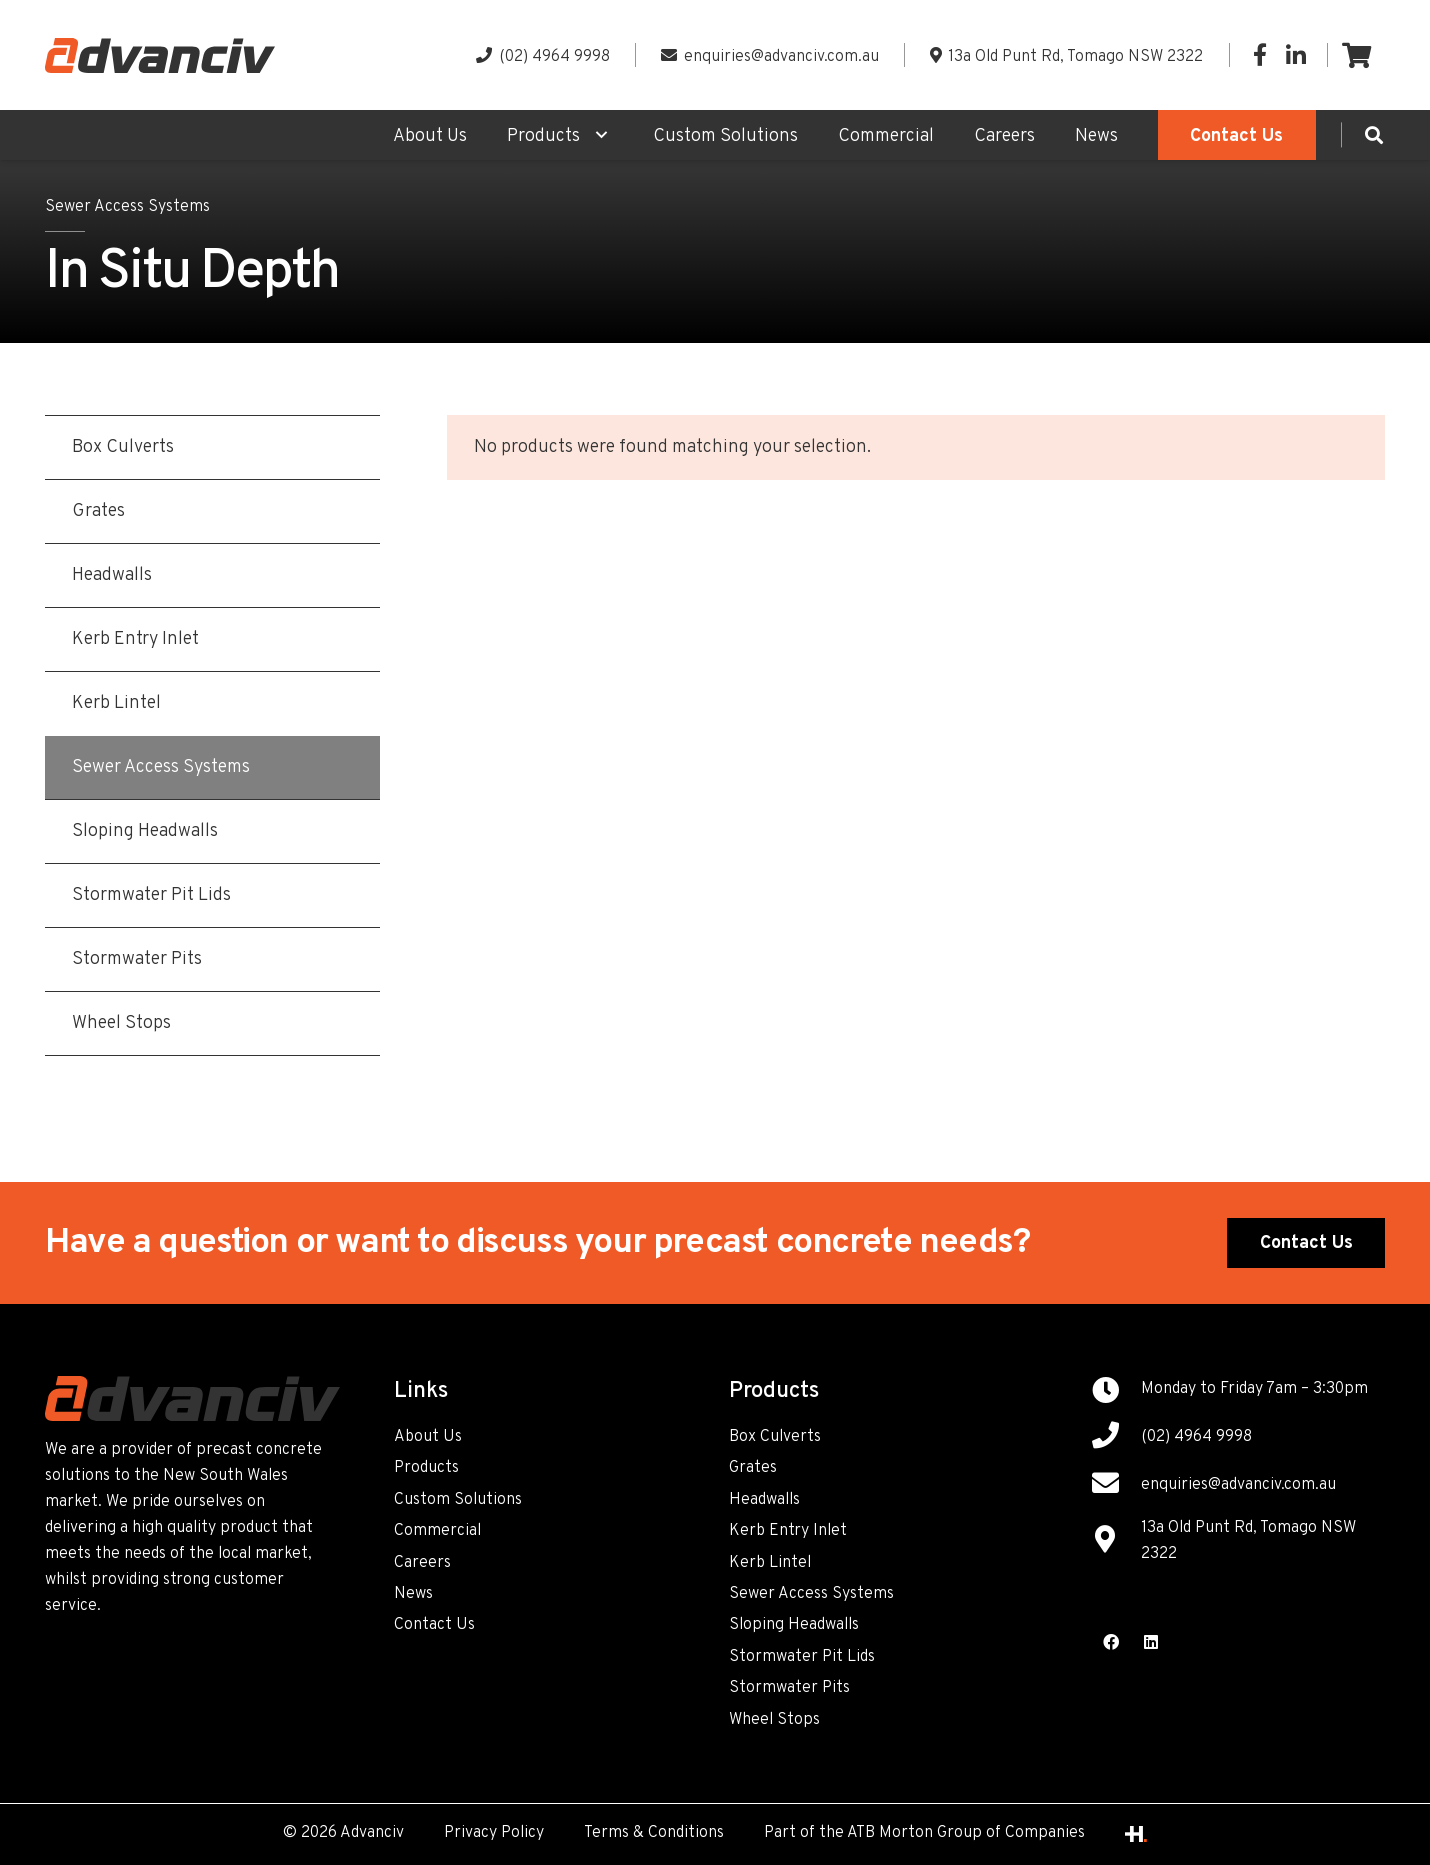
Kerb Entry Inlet (788, 1531)
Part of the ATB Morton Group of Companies (924, 1833)
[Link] (160, 55)
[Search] (1374, 135)
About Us (428, 1437)
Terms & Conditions (654, 1833)
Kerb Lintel (770, 1563)
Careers (422, 1563)
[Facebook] (1260, 55)
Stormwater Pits (789, 1688)
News (413, 1594)
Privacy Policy (494, 1833)
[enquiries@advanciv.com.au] (1116, 1486)
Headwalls (764, 1500)
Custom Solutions (458, 1500)
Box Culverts (775, 1437)
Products (426, 1468)
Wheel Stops (774, 1720)
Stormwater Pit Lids (802, 1657)
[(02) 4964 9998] (1116, 1438)
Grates (753, 1468)
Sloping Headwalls (794, 1625)
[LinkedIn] (1296, 55)
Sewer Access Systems (127, 207)
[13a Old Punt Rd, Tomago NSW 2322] (1116, 1542)
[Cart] (1356, 55)
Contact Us (434, 1625)
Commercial (437, 1531)
